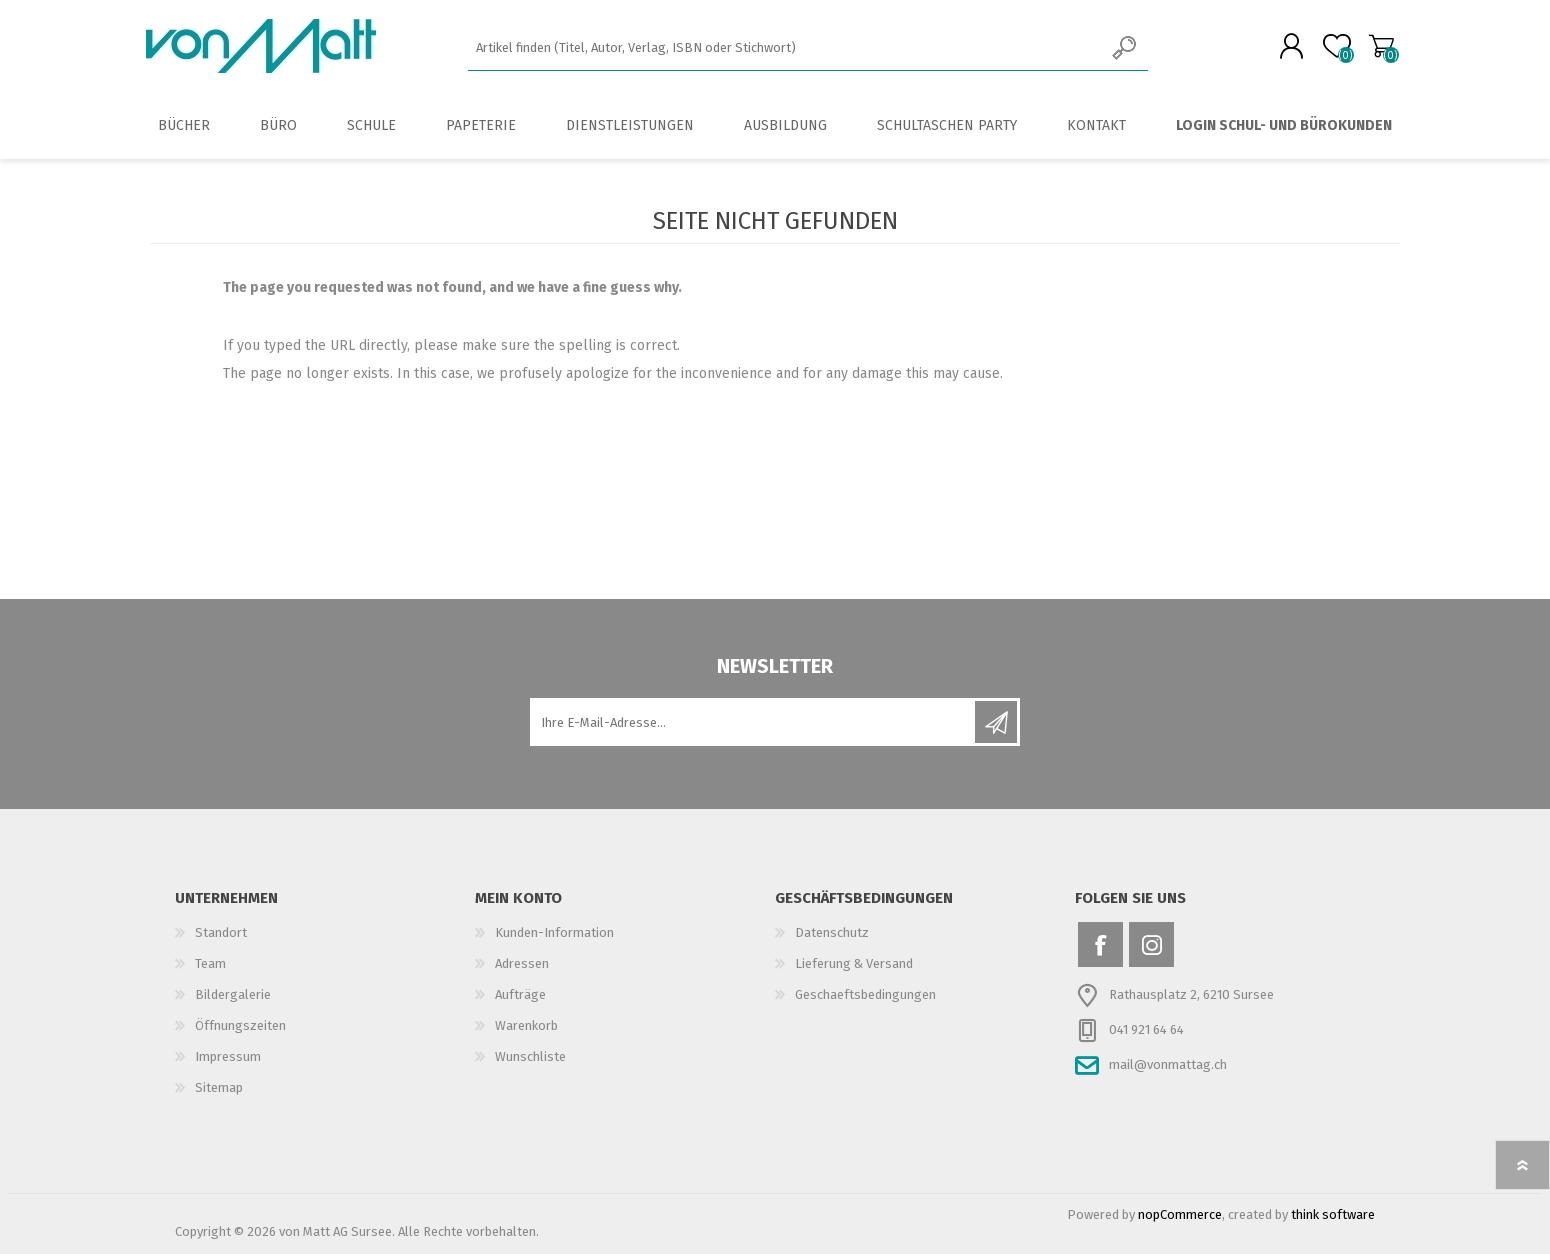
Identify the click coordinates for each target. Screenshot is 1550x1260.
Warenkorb (1377, 49)
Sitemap (219, 1093)
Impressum (228, 1062)
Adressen (522, 969)
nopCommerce (1180, 1220)
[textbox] (785, 50)
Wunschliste (530, 1062)
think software (1333, 1220)
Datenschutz (832, 938)
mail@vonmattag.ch (1168, 1070)
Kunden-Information (554, 938)
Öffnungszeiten (240, 1031)
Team (210, 969)
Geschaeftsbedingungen (865, 1000)
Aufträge (520, 1000)
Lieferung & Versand (854, 969)
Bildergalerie (233, 1000)
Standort (221, 938)
